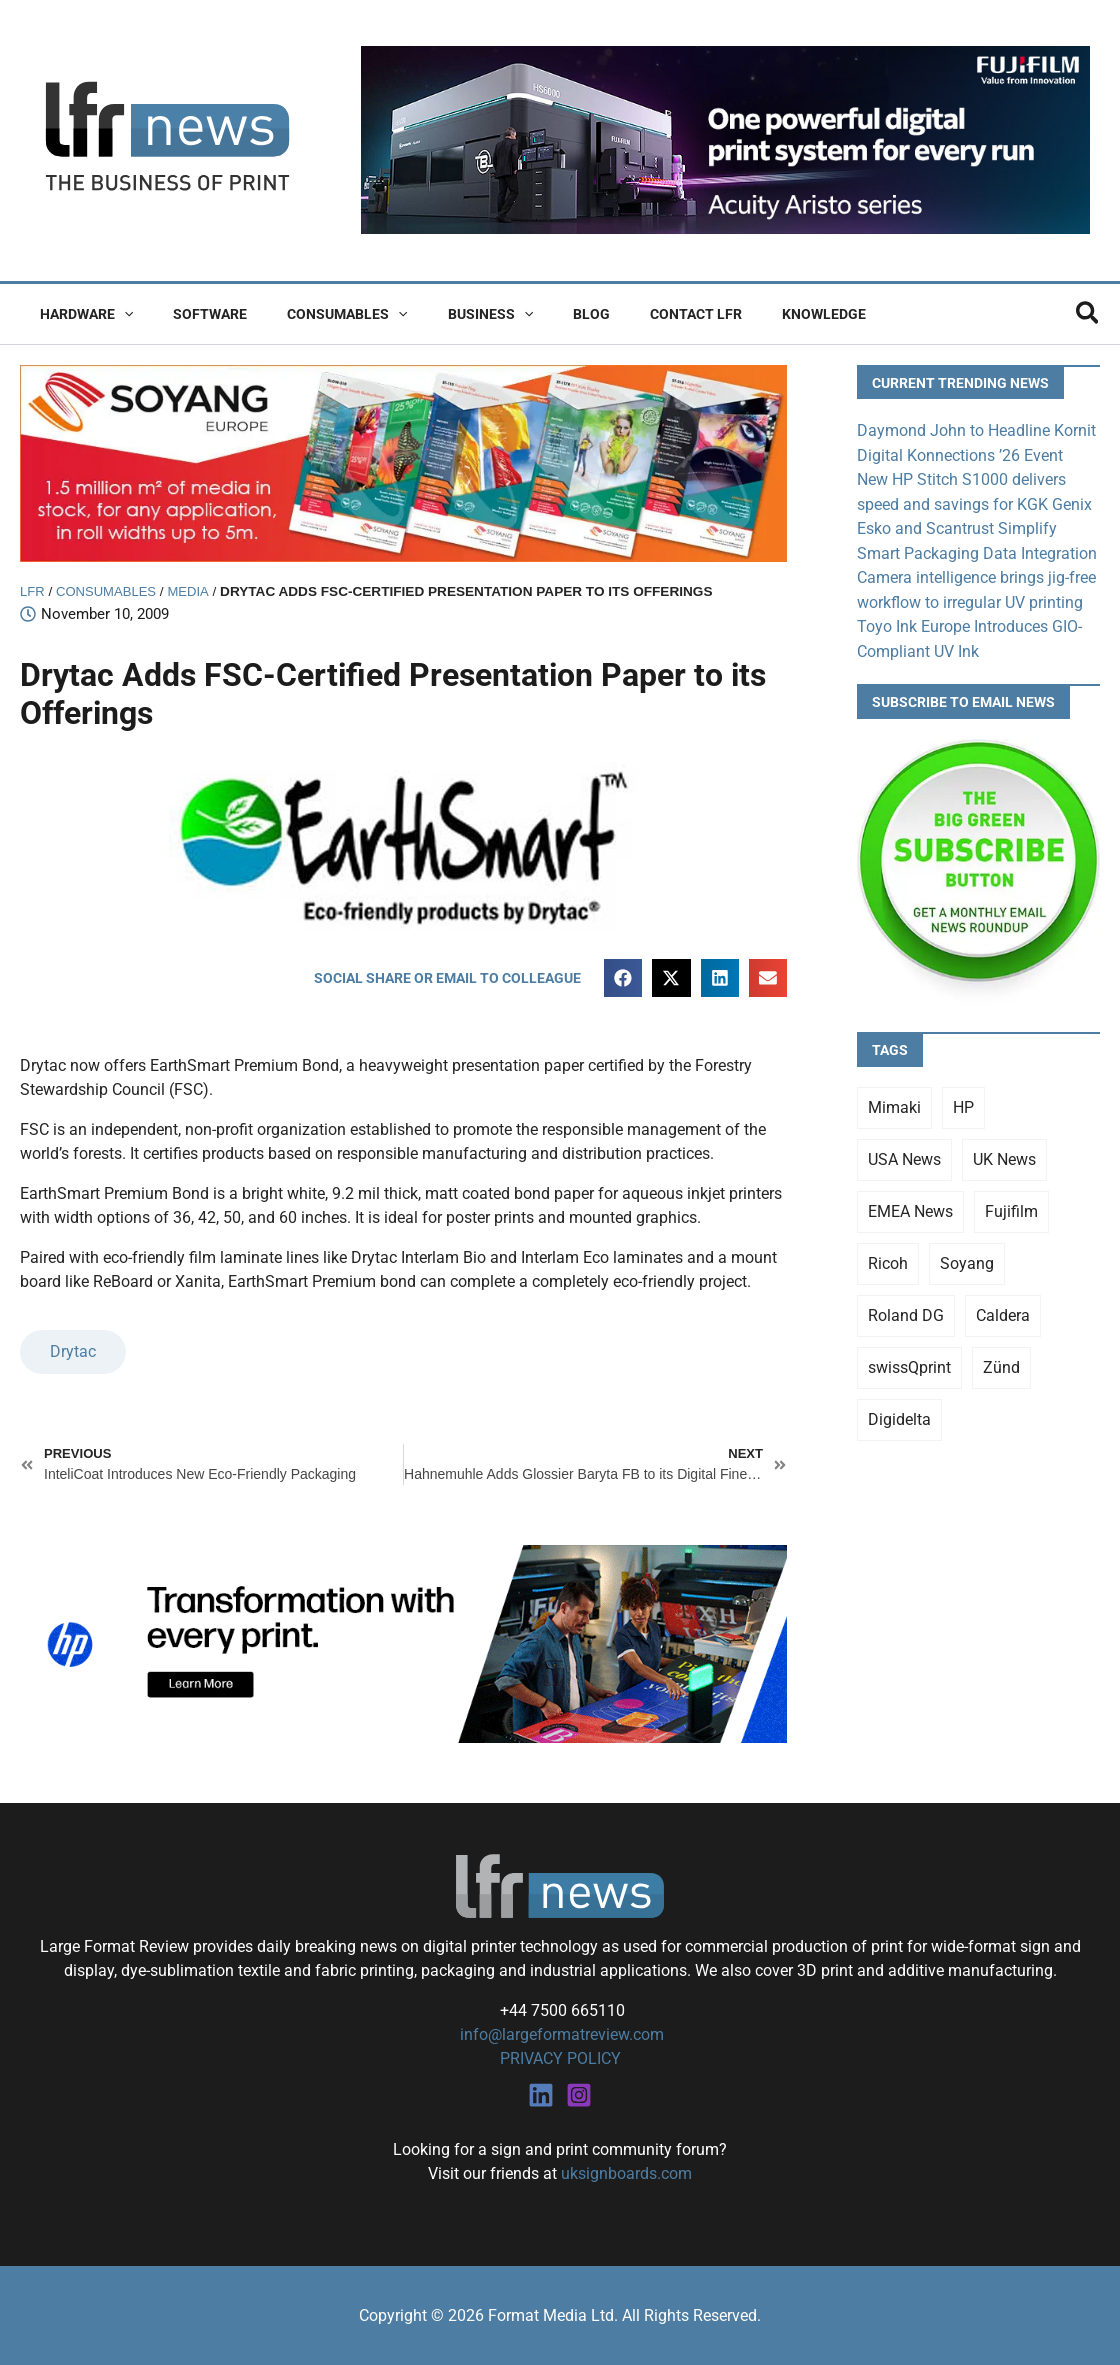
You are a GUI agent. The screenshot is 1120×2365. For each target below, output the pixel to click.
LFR (33, 591)
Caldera (1003, 1310)
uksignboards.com (626, 2172)
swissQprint (909, 1362)
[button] (118, 314)
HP (963, 1102)
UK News (1004, 1154)
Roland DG (906, 1310)
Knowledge (746, 314)
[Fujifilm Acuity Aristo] (725, 139)
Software (192, 314)
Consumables (317, 314)
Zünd (1001, 1362)
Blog (537, 314)
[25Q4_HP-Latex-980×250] (403, 1642)
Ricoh (888, 1258)
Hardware (80, 314)
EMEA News (910, 1206)
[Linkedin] (541, 2094)
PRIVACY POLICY (560, 2058)
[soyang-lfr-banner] (403, 462)
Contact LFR (630, 314)
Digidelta (899, 1414)
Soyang (967, 1258)
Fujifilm (1011, 1206)
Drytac (73, 1352)
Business (448, 314)
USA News (904, 1154)
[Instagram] (579, 2094)
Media (194, 591)
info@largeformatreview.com (560, 2034)
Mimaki (894, 1102)
